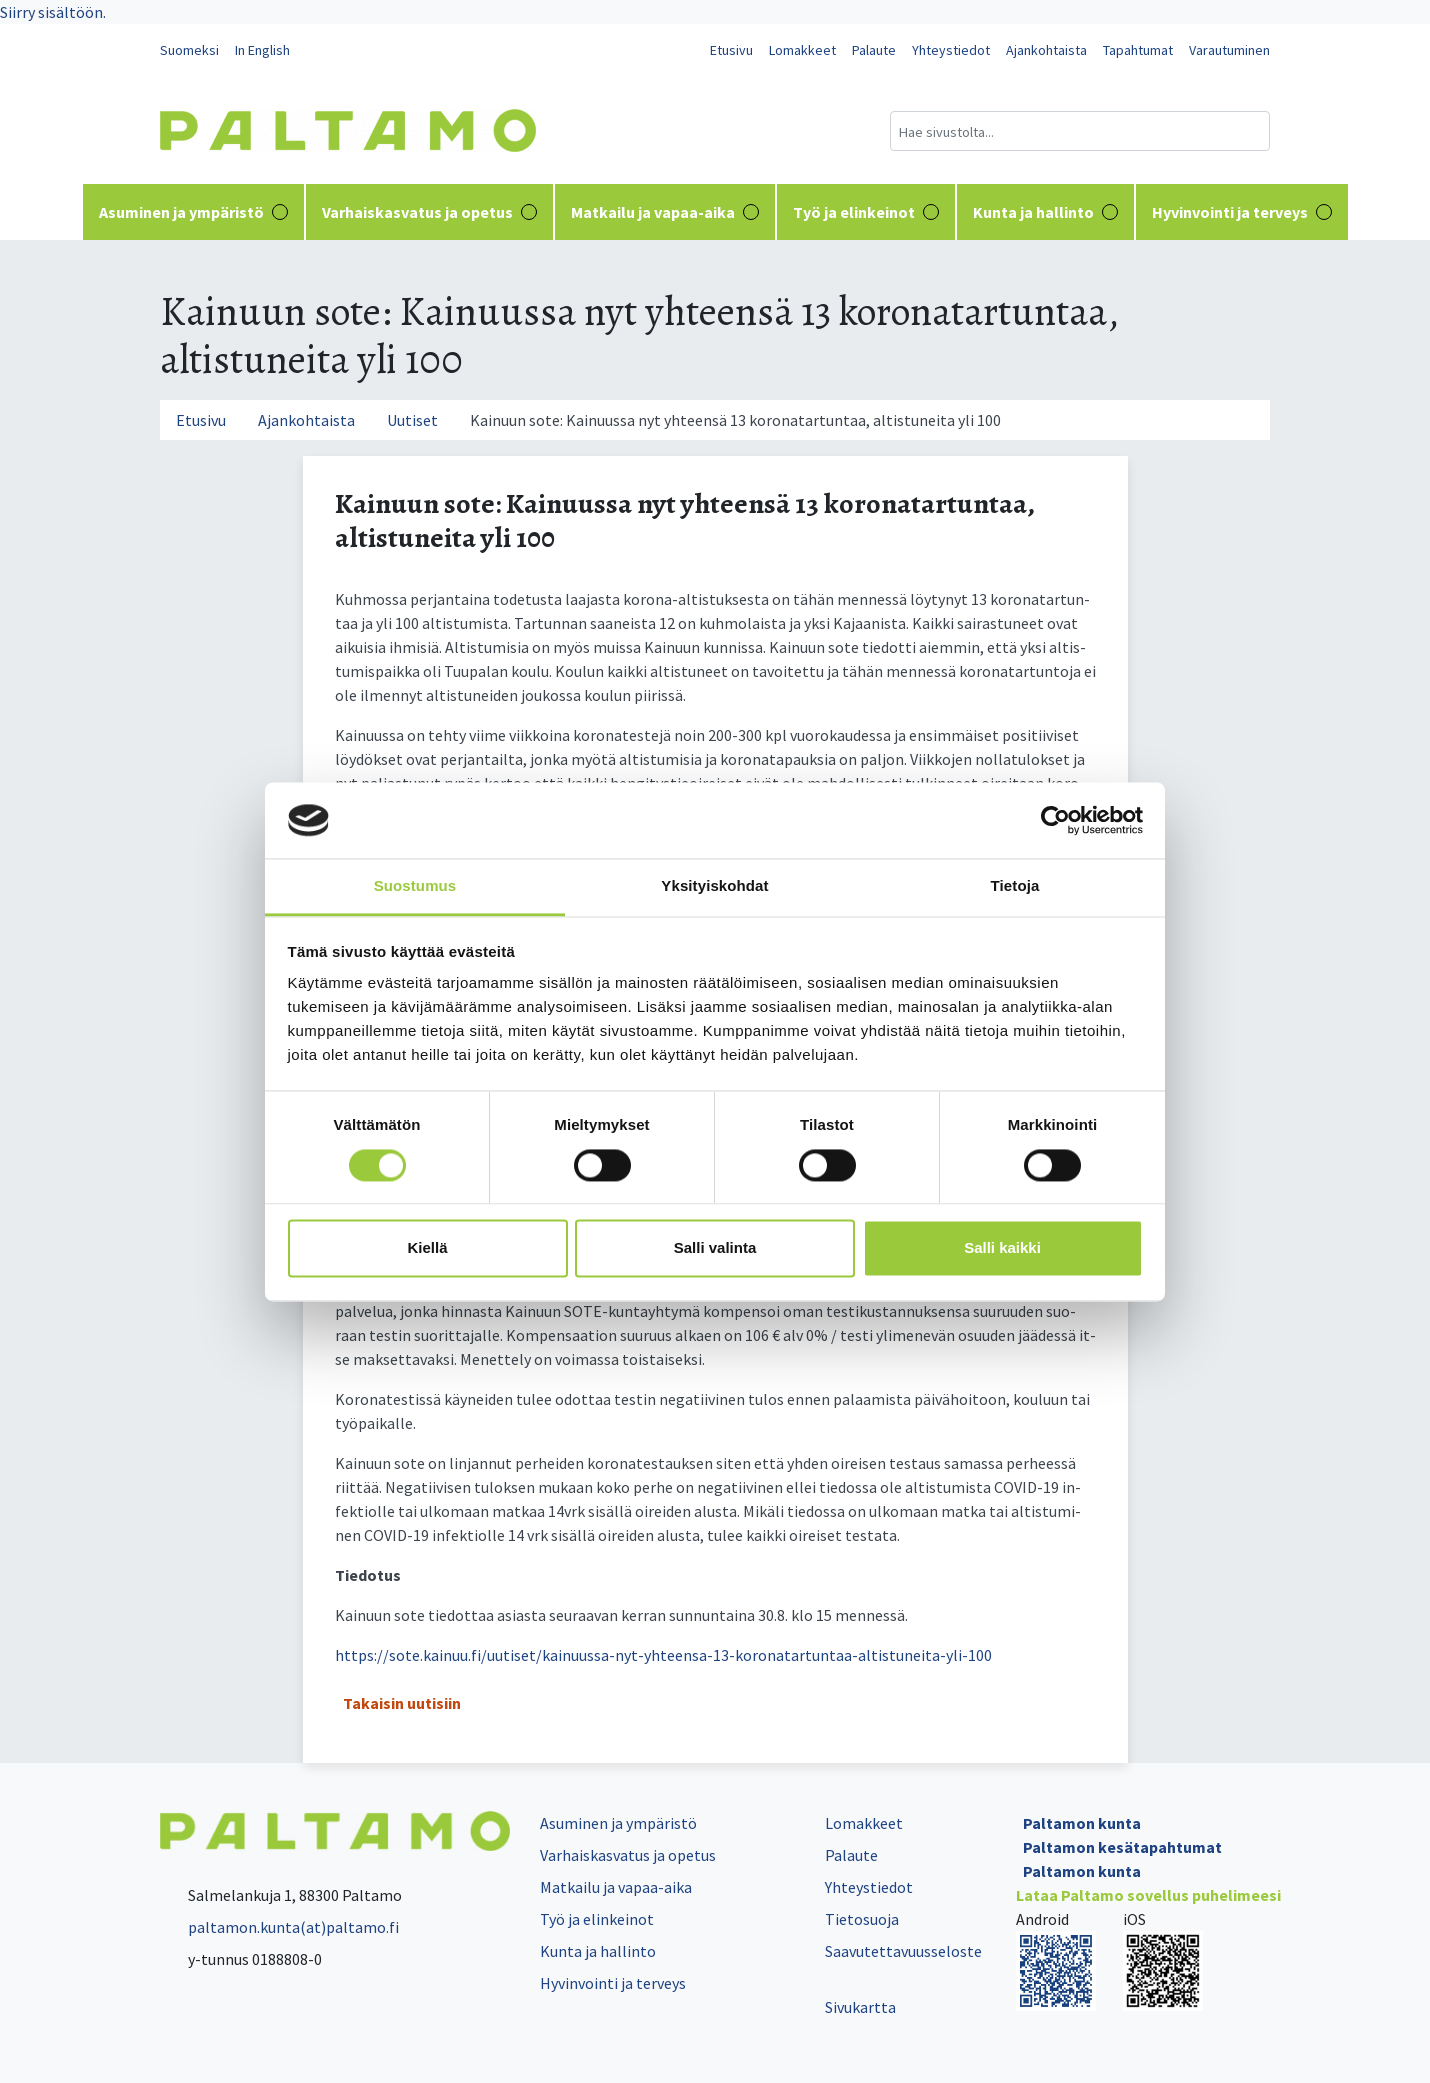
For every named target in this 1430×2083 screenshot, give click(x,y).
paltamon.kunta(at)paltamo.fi (279, 1927)
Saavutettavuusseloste (903, 1951)
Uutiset (412, 420)
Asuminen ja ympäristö (193, 212)
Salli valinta (715, 1248)
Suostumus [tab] (415, 886)
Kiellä (427, 1248)
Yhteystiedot (951, 50)
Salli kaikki (1002, 1248)
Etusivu (731, 50)
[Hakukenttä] (1080, 131)
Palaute (874, 50)
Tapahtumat (1138, 50)
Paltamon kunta (1082, 1823)
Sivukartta (860, 2007)
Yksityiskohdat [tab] (714, 886)
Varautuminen (1229, 50)
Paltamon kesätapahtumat (1122, 1847)
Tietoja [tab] (1015, 886)
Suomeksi (189, 50)
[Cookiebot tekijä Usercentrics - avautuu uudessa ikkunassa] (1055, 820)
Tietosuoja (862, 1919)
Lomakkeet (802, 50)
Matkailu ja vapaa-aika (665, 212)
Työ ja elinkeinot (866, 212)
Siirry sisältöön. (53, 12)
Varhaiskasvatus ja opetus (429, 212)
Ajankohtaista (1046, 50)
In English (262, 50)
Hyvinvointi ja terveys (1242, 212)
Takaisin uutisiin (402, 1703)
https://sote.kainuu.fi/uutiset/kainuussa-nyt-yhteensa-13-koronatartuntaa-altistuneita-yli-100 (663, 1655)
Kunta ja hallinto (1045, 212)
